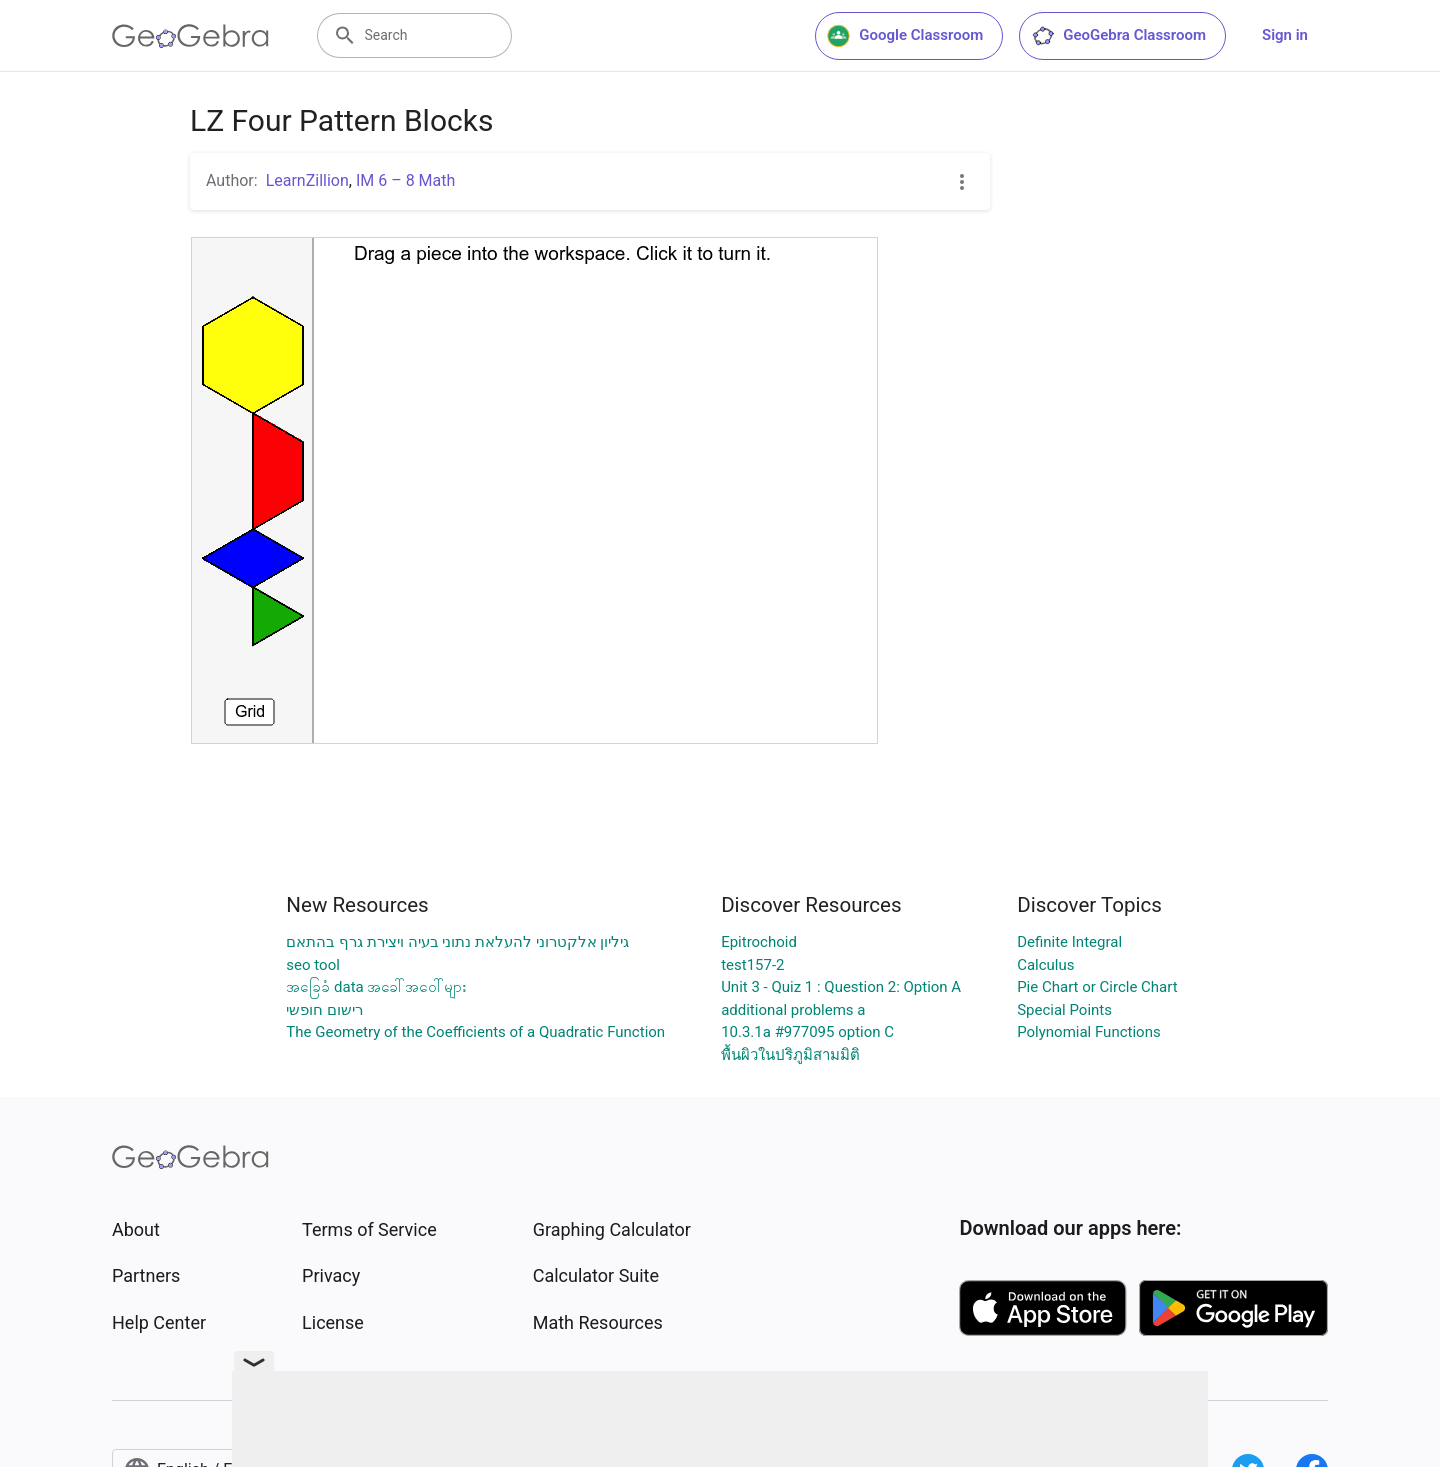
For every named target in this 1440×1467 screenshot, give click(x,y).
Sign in (1285, 35)
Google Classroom (905, 36)
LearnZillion (307, 180)
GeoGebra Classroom (1118, 36)
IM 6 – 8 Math (405, 180)
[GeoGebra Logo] (190, 36)
